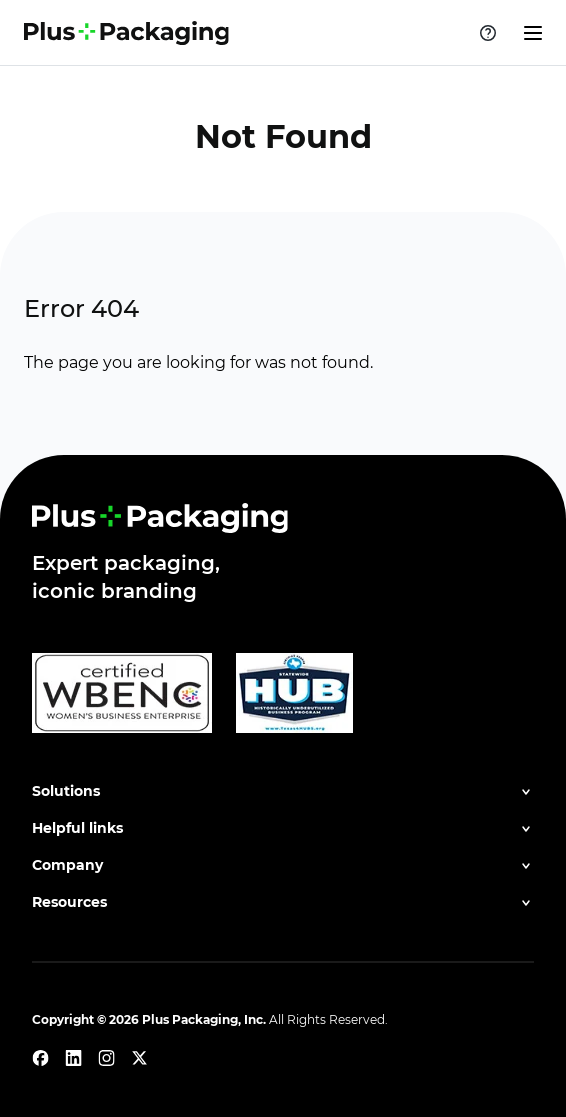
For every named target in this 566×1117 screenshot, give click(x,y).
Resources (69, 902)
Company (67, 865)
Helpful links (77, 828)
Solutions (66, 791)
